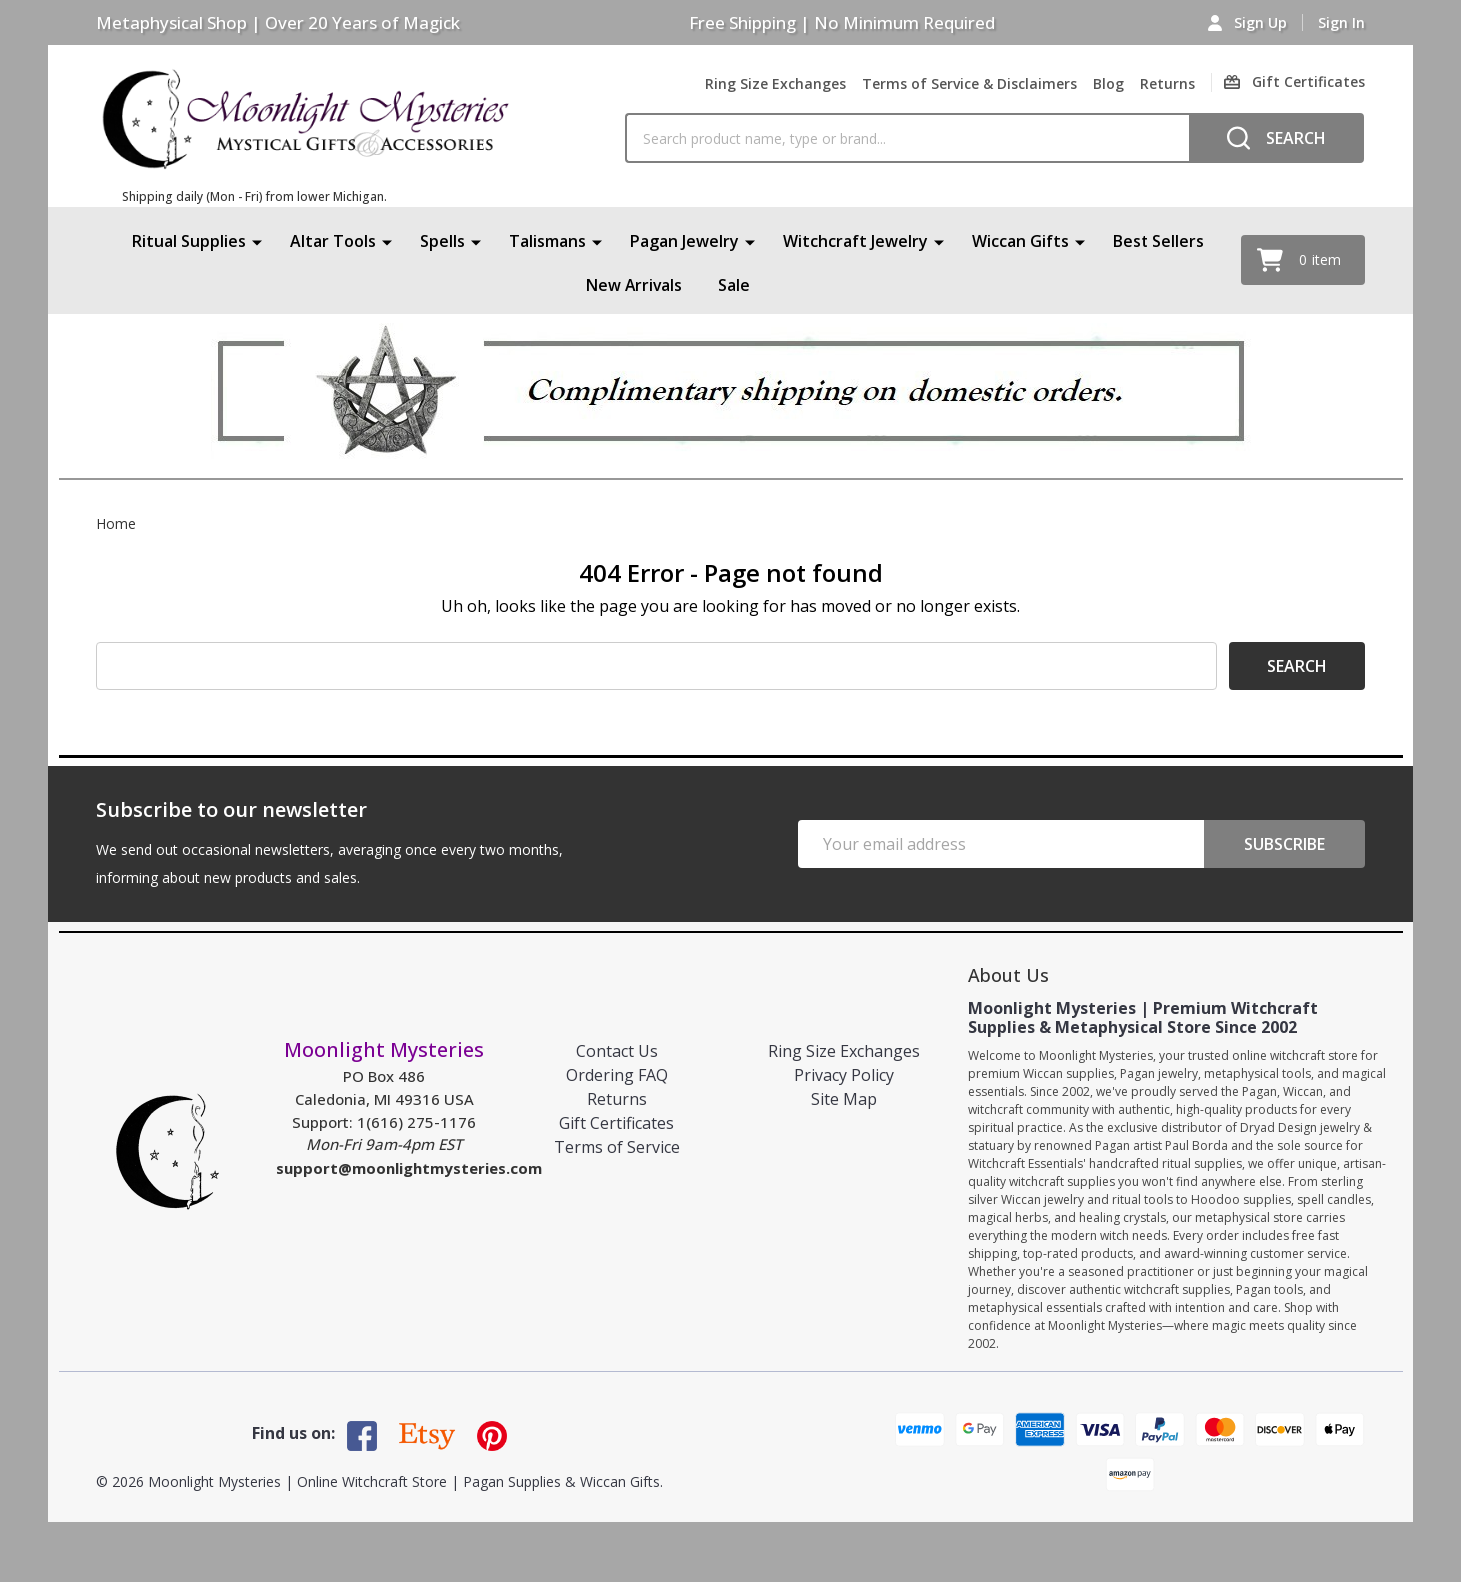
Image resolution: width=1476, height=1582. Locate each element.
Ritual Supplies (189, 241)
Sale (735, 285)
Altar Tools (333, 241)
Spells (442, 241)
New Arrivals (634, 285)
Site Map (844, 1099)
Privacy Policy (844, 1075)
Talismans (547, 241)
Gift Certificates (616, 1123)
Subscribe (1284, 844)
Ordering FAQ (617, 1075)
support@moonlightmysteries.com (409, 1168)
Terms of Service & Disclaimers (969, 83)
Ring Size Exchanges (775, 83)
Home (116, 523)
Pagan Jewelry (684, 241)
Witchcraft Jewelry (855, 241)
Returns (1167, 83)
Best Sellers (1159, 241)
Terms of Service (617, 1147)
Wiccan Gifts (1020, 241)
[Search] (1276, 138)
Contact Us (617, 1051)
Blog (1108, 83)
